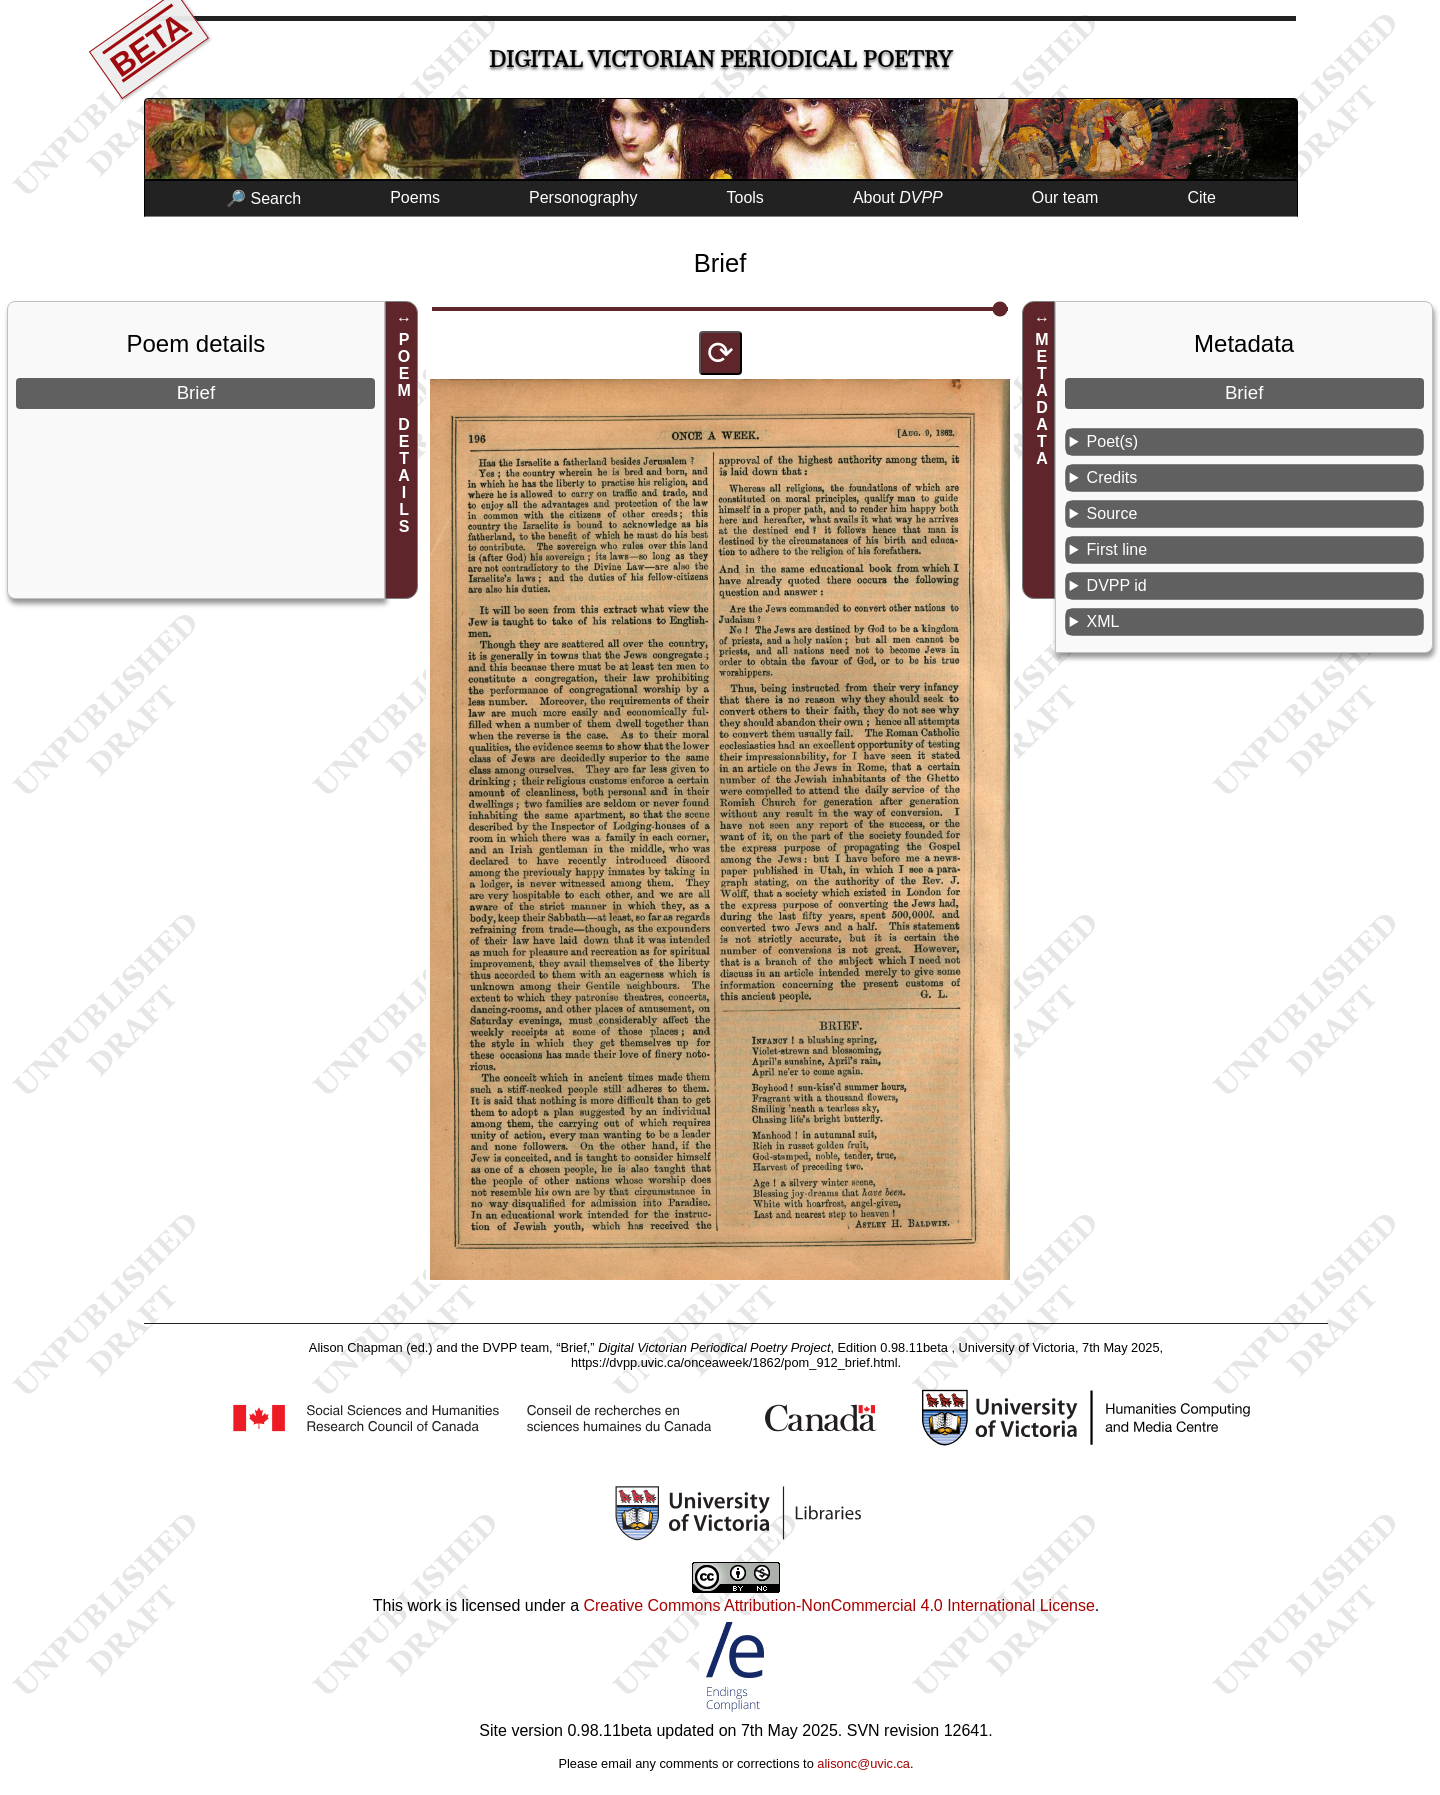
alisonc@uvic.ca (863, 1763)
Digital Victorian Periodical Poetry (720, 59)
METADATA (1041, 399)
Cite (1201, 197)
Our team (1065, 197)
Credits (1112, 477)
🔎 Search (263, 198)
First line (1117, 549)
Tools (745, 197)
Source (1112, 513)
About (898, 197)
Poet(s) (1113, 441)
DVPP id (1117, 585)
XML (1103, 621)
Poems (415, 197)
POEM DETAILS (404, 433)
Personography (583, 197)
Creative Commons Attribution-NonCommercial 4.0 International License (838, 1605)
